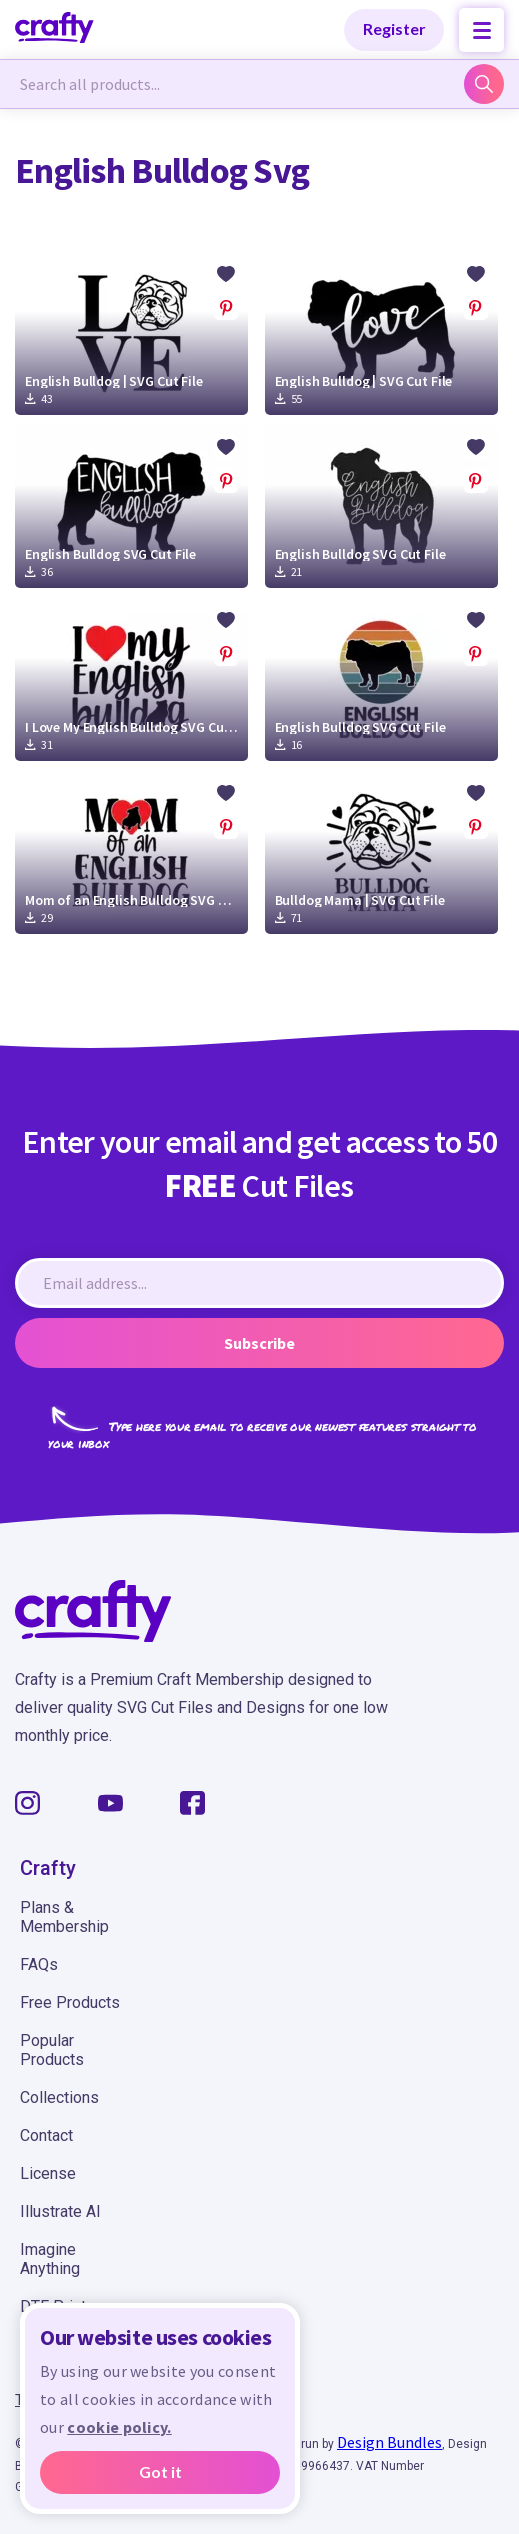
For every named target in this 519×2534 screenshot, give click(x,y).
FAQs (39, 1964)
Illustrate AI (60, 2211)
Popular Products (52, 2050)
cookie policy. (119, 2427)
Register (394, 28)
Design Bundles (389, 2442)
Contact (46, 2135)
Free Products (70, 2002)
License (48, 2173)
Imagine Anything (50, 2259)
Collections (59, 2097)
